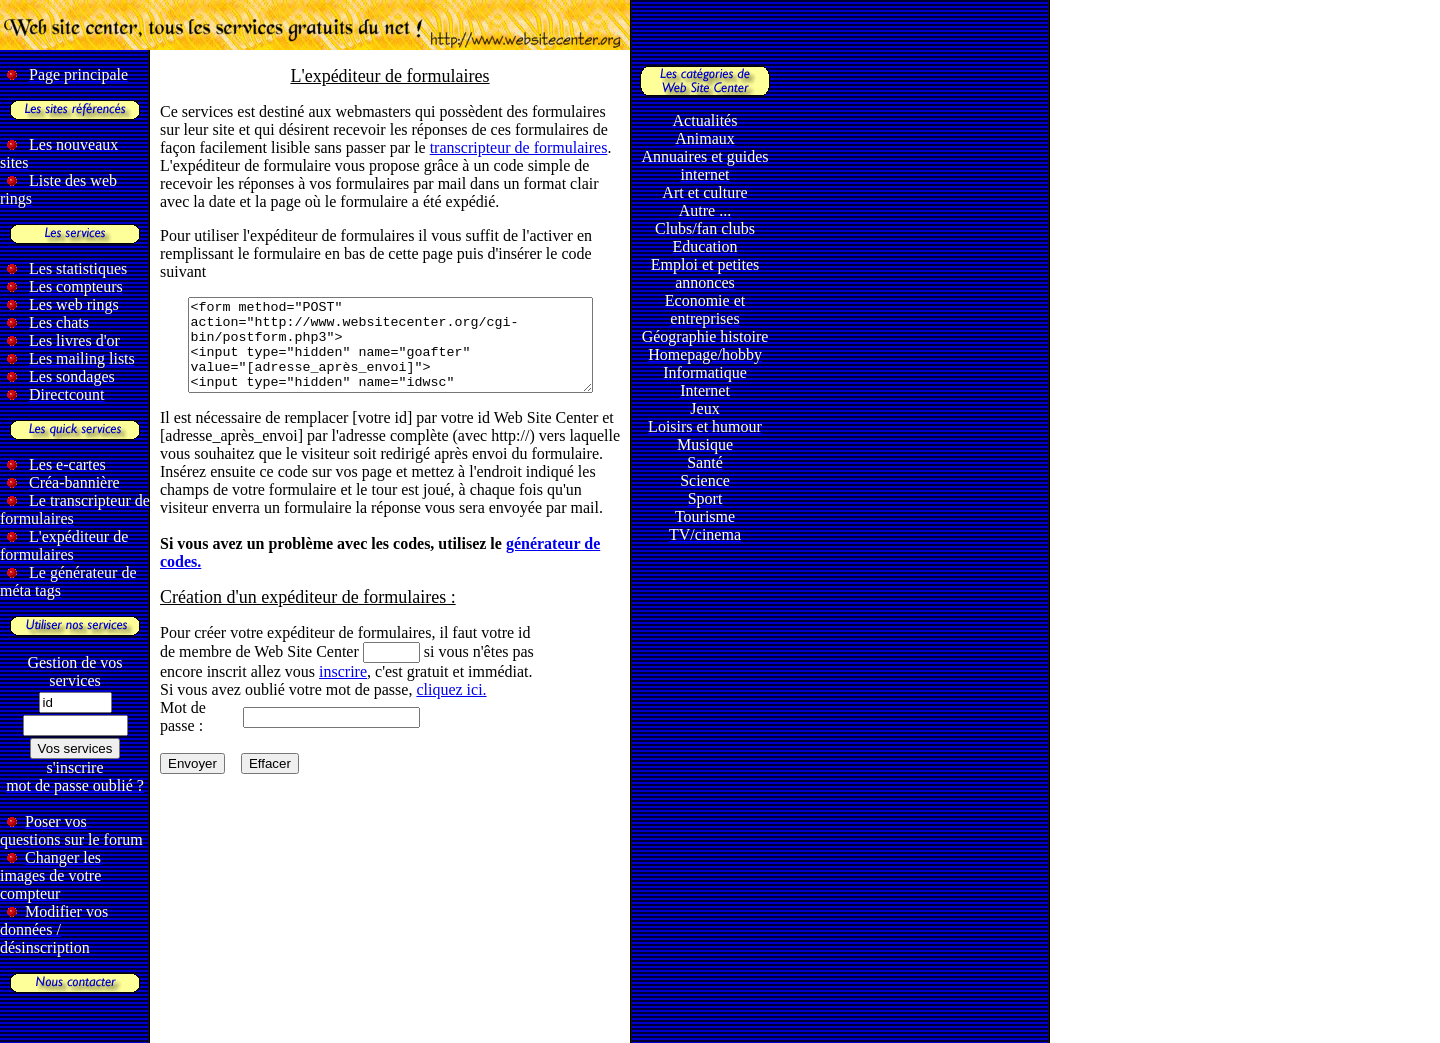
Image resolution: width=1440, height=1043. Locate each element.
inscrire (343, 689)
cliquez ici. (451, 707)
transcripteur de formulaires (519, 147)
